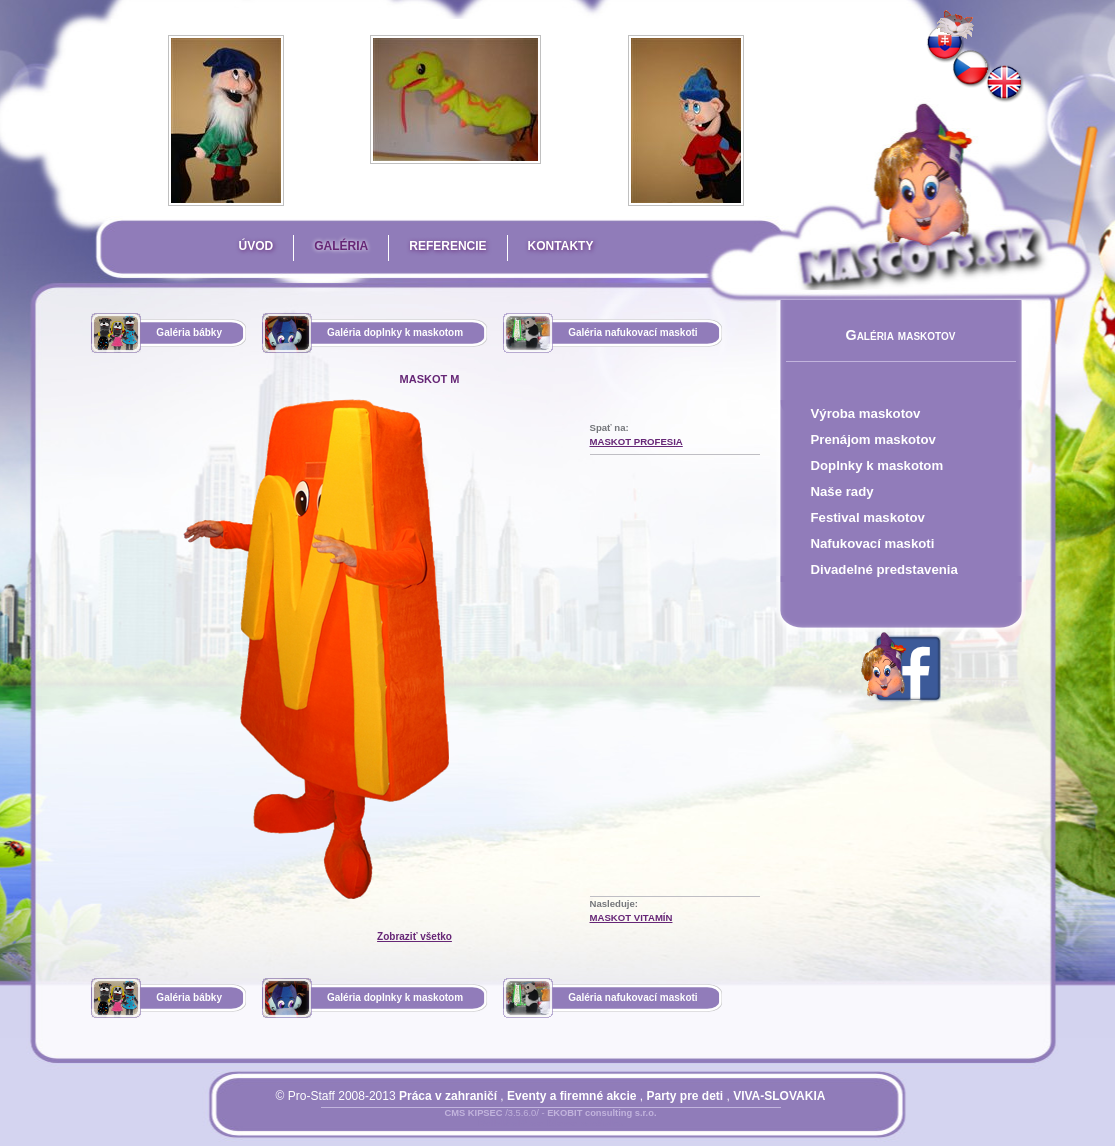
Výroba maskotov (866, 413)
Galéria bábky (189, 332)
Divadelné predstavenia (884, 569)
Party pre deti (684, 1096)
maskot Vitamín (631, 917)
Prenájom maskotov (873, 439)
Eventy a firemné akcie (571, 1096)
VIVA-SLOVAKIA (779, 1096)
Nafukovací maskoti (873, 543)
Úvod (256, 246)
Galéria (341, 246)
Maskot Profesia (636, 441)
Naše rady (842, 491)
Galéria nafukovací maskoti (633, 332)
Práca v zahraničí (448, 1096)
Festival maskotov (868, 517)
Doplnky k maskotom (877, 465)
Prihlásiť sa (511, 1125)
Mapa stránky (585, 1125)
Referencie (447, 246)
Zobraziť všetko (414, 936)
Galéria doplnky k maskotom (395, 332)
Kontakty (561, 246)
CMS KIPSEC (473, 1113)
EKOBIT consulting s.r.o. (601, 1113)
